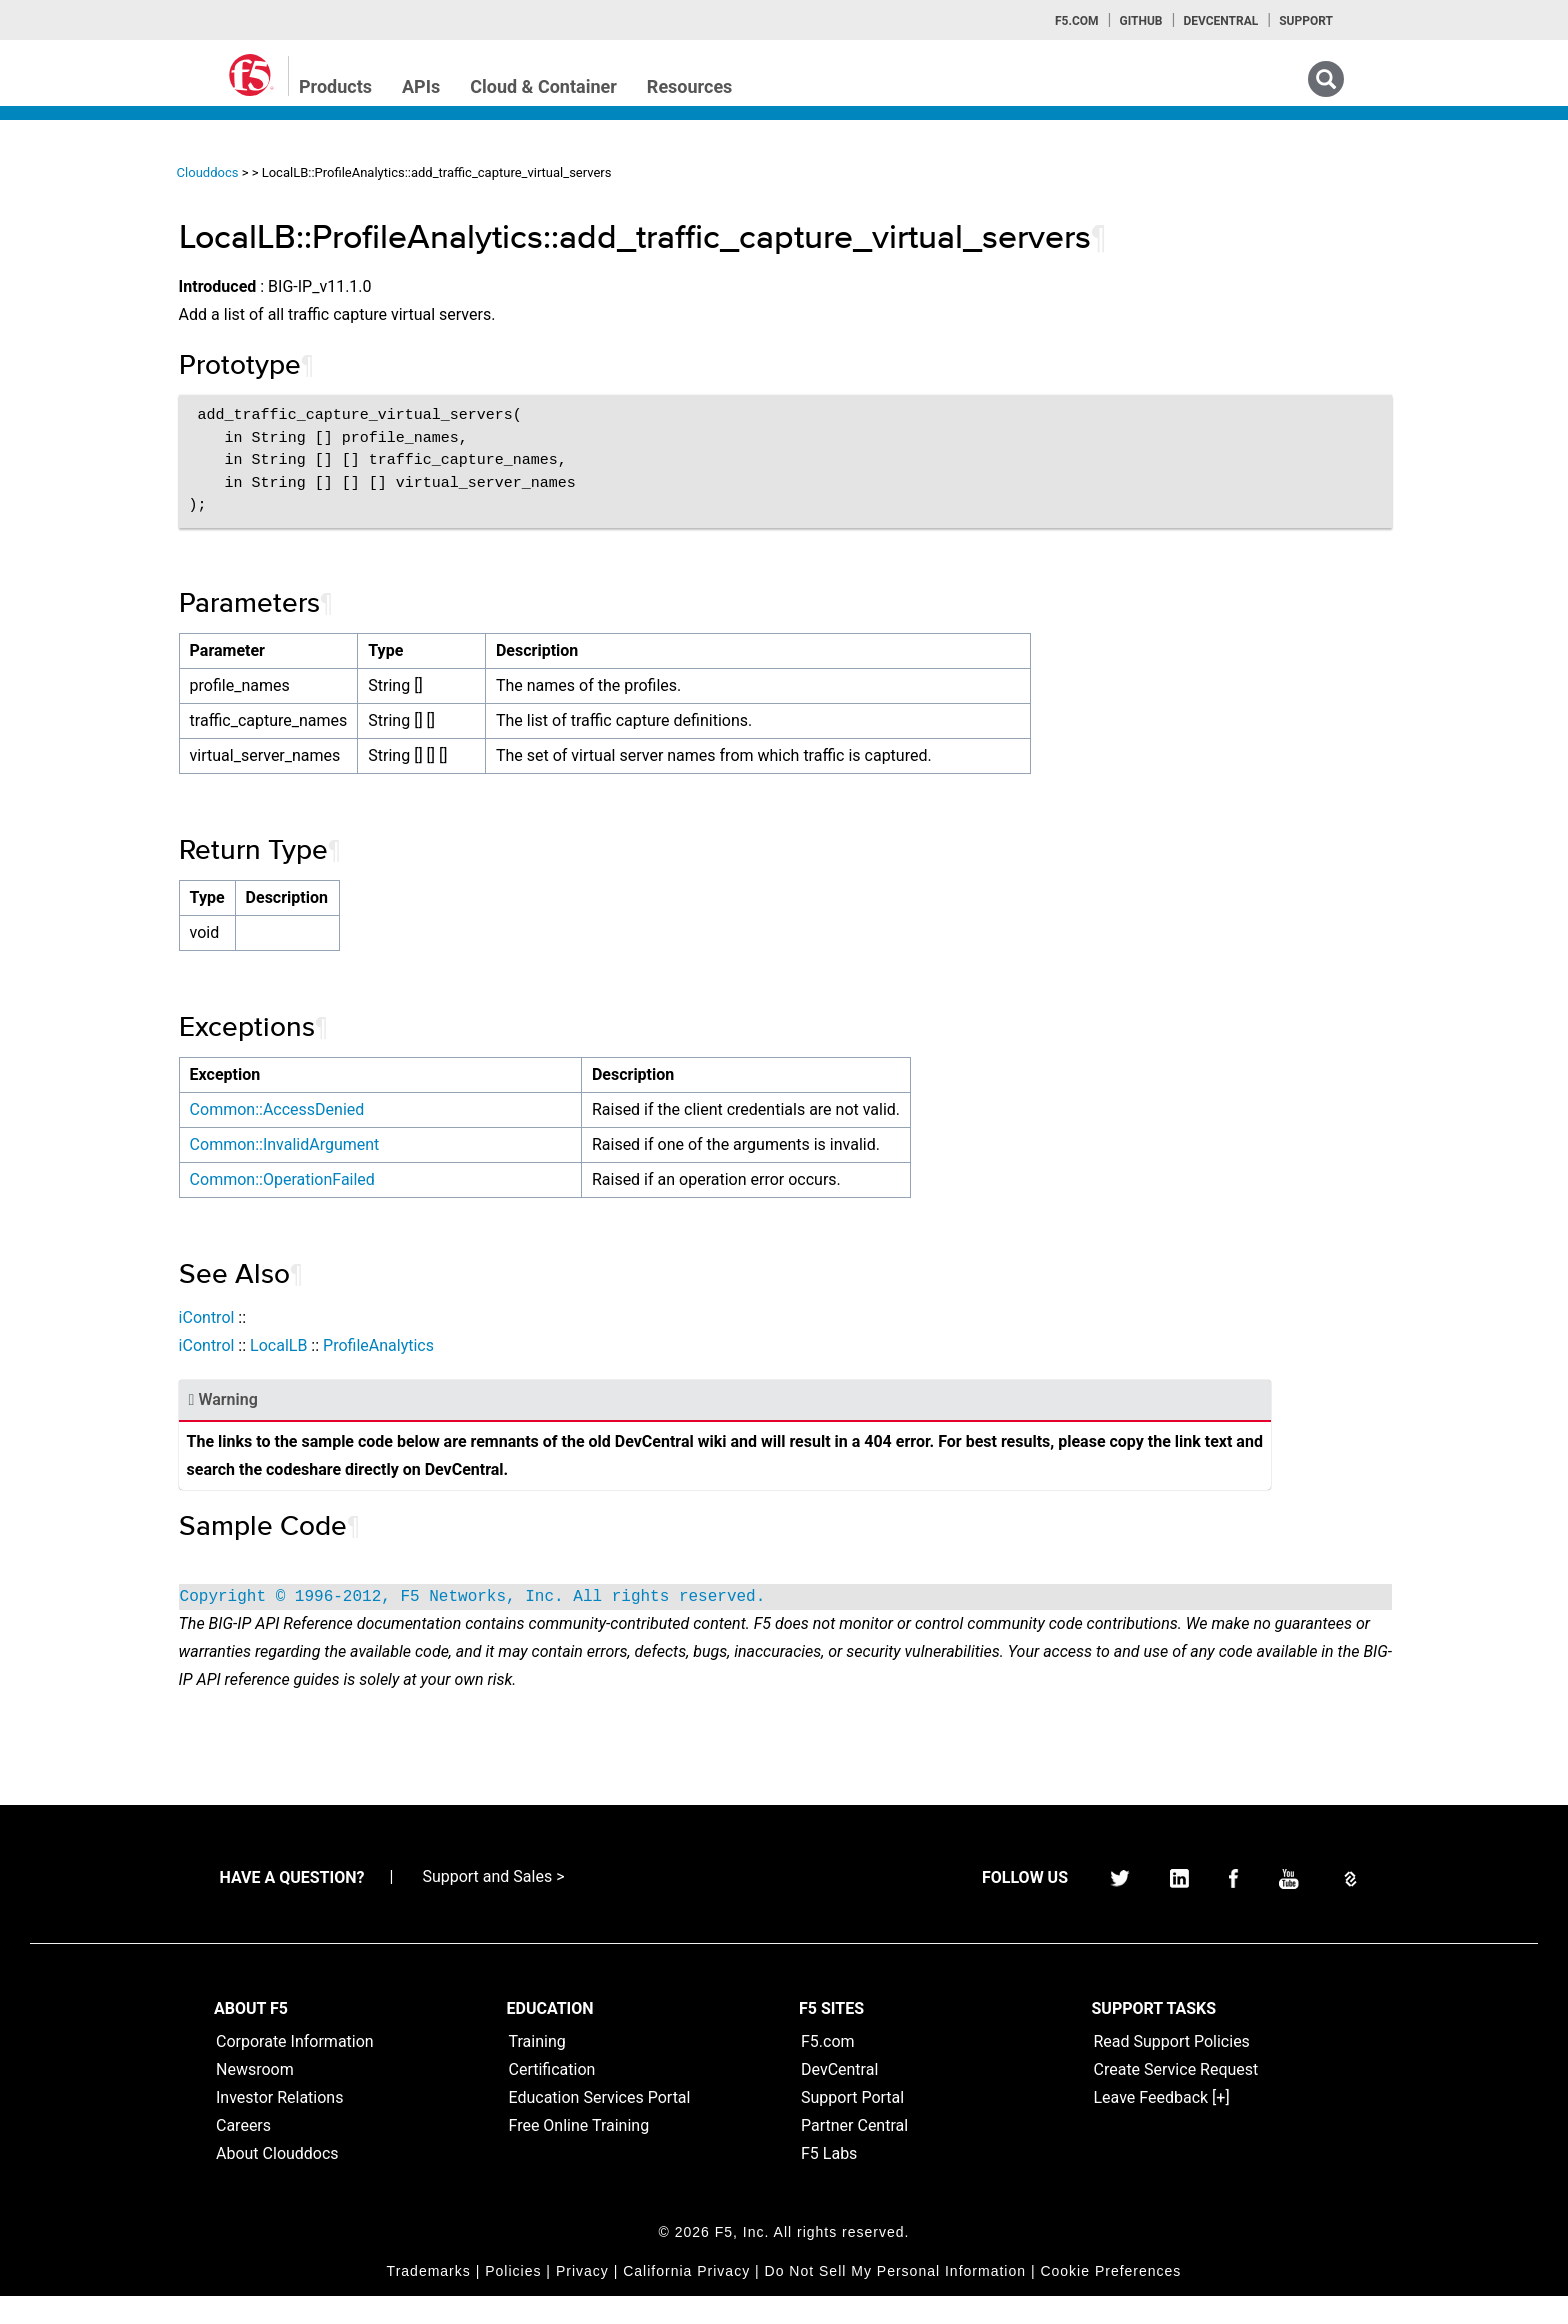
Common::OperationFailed (463, 1179)
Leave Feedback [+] (1162, 2125)
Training (537, 2069)
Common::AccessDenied (458, 1109)
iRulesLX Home (89, 375)
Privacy (582, 2299)
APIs (421, 86)
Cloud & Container (543, 86)
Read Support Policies (1172, 2069)
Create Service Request (1176, 2097)
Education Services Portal (600, 2125)
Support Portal (852, 2125)
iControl (388, 1317)
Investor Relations (279, 2125)
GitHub (1140, 21)
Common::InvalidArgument (466, 1144)
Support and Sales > (493, 1904)
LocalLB (459, 1345)
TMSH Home (82, 411)
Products (335, 86)
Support (1306, 21)
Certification (552, 2097)
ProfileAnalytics (559, 1345)
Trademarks (429, 2299)
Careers (243, 2153)
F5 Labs (829, 2181)
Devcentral (1220, 21)
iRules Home (81, 339)
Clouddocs (389, 172)
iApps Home (80, 231)
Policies (513, 2299)
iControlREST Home (103, 267)
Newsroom (255, 2097)
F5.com (1077, 21)
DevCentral (839, 2097)
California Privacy (686, 2299)
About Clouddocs (277, 2181)
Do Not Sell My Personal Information (895, 2299)
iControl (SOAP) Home (111, 303)
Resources (690, 86)
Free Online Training (579, 2153)
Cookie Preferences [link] (1110, 2299)
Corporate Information (295, 2069)
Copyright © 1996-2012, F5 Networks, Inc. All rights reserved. (654, 1597)
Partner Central (854, 2153)
